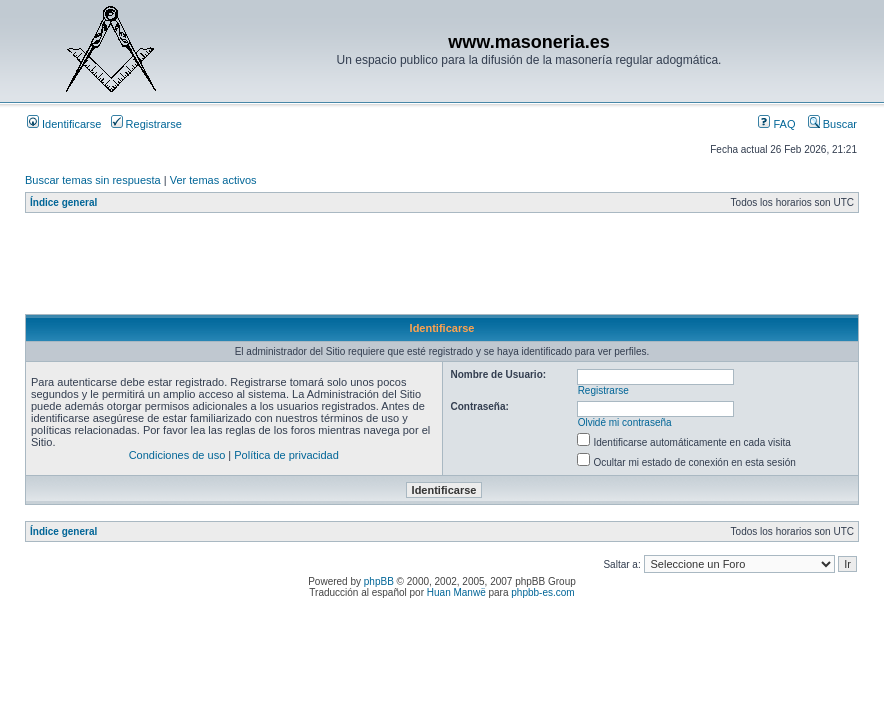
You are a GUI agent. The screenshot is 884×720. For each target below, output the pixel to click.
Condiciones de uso (177, 455)
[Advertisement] (389, 269)
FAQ (776, 124)
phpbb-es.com (542, 592)
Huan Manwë (456, 592)
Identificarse (64, 124)
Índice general (63, 202)
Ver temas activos (213, 180)
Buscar (832, 124)
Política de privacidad (286, 455)
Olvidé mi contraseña (625, 422)
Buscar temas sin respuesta (93, 180)
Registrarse (146, 124)
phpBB (379, 581)
